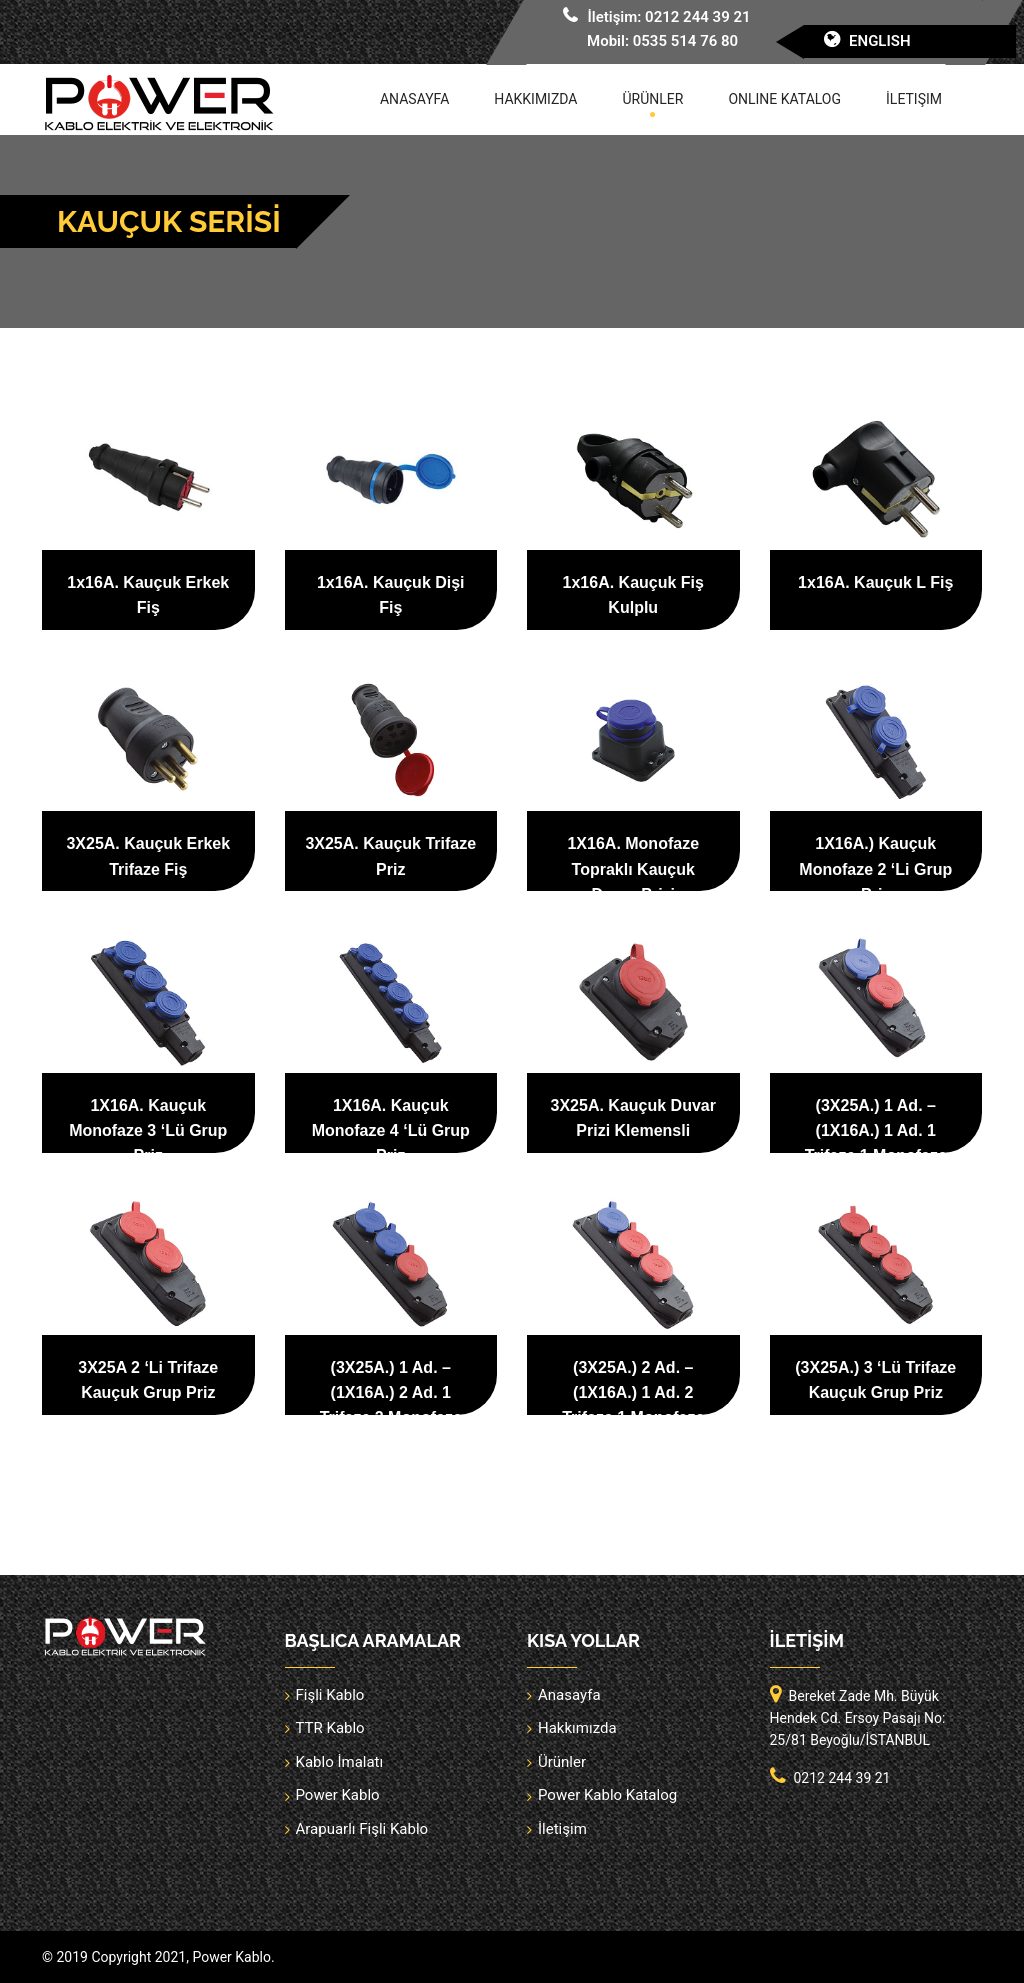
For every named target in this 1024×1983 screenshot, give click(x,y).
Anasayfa (414, 99)
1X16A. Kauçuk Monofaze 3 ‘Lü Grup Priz (148, 1130)
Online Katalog (784, 99)
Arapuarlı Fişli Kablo (362, 1829)
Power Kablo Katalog (607, 1795)
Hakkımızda (535, 99)
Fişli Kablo (330, 1695)
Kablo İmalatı (340, 1762)
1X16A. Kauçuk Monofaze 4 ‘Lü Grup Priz (391, 1130)
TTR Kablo (330, 1728)
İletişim (914, 99)
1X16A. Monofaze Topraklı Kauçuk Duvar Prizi (633, 868)
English (880, 41)
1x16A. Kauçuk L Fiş (875, 582)
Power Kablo (338, 1795)
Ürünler (653, 99)
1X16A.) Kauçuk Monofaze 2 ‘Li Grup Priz (875, 868)
